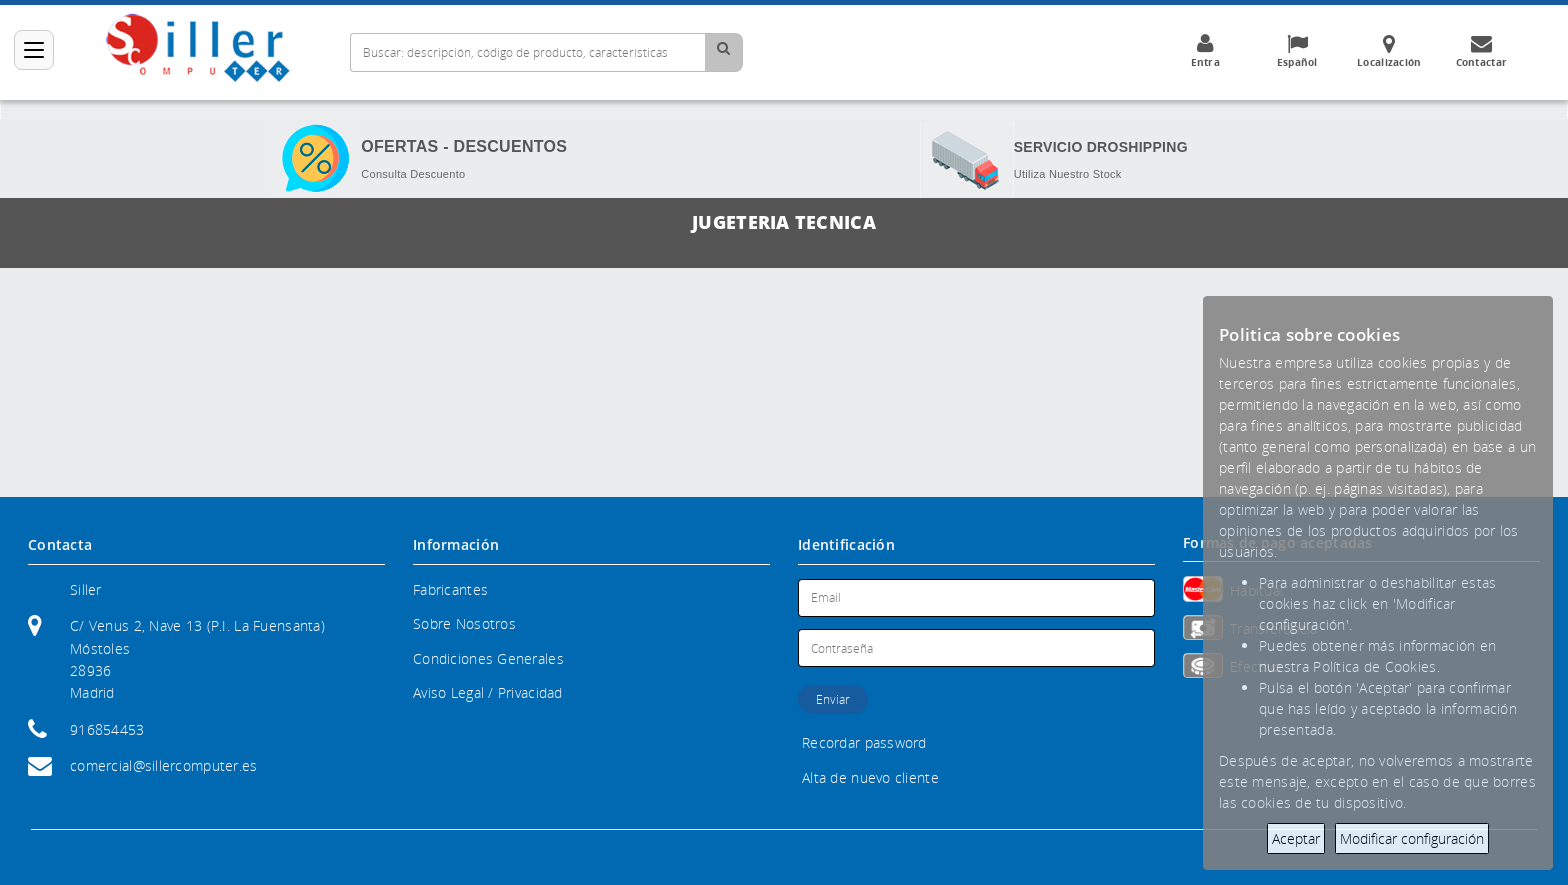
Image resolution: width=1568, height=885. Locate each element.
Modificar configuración (1412, 838)
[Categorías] (34, 50)
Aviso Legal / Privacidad (488, 692)
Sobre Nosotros (464, 623)
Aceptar (1296, 838)
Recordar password (864, 742)
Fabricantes (450, 589)
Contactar (1481, 51)
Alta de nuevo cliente (870, 777)
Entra (1205, 51)
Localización (1389, 51)
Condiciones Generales (488, 658)
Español (1297, 51)
